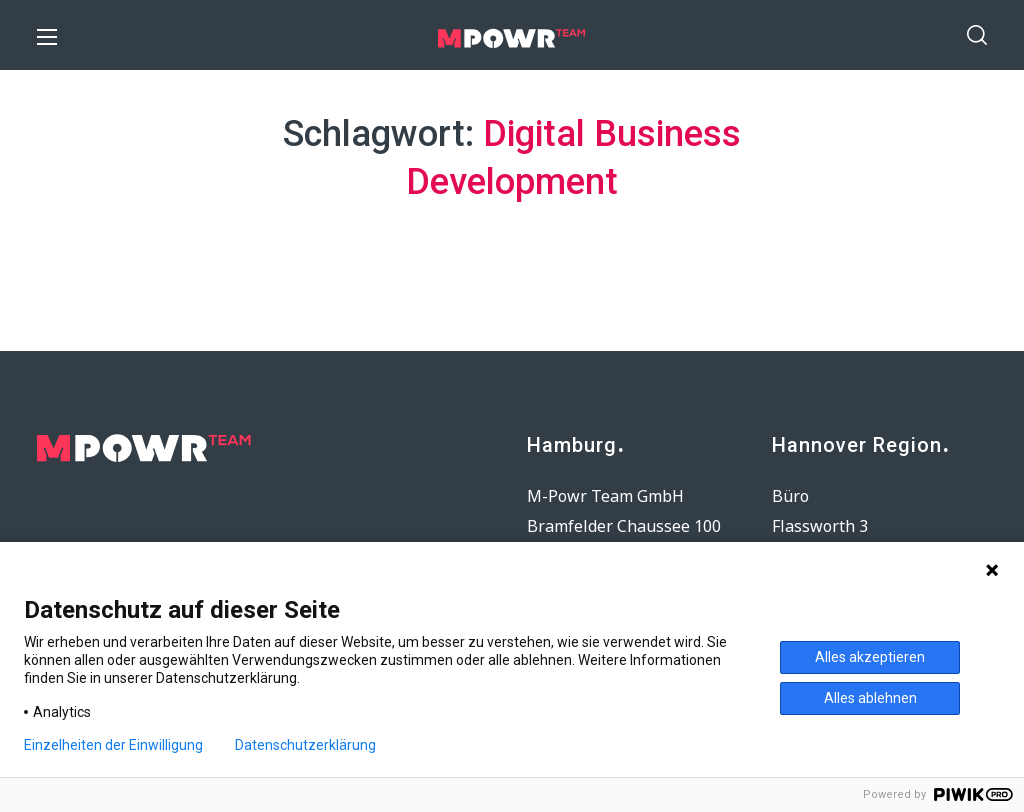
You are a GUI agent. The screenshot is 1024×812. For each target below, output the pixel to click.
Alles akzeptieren (870, 657)
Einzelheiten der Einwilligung (113, 745)
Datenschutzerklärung (305, 745)
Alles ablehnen (870, 698)
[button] (977, 35)
